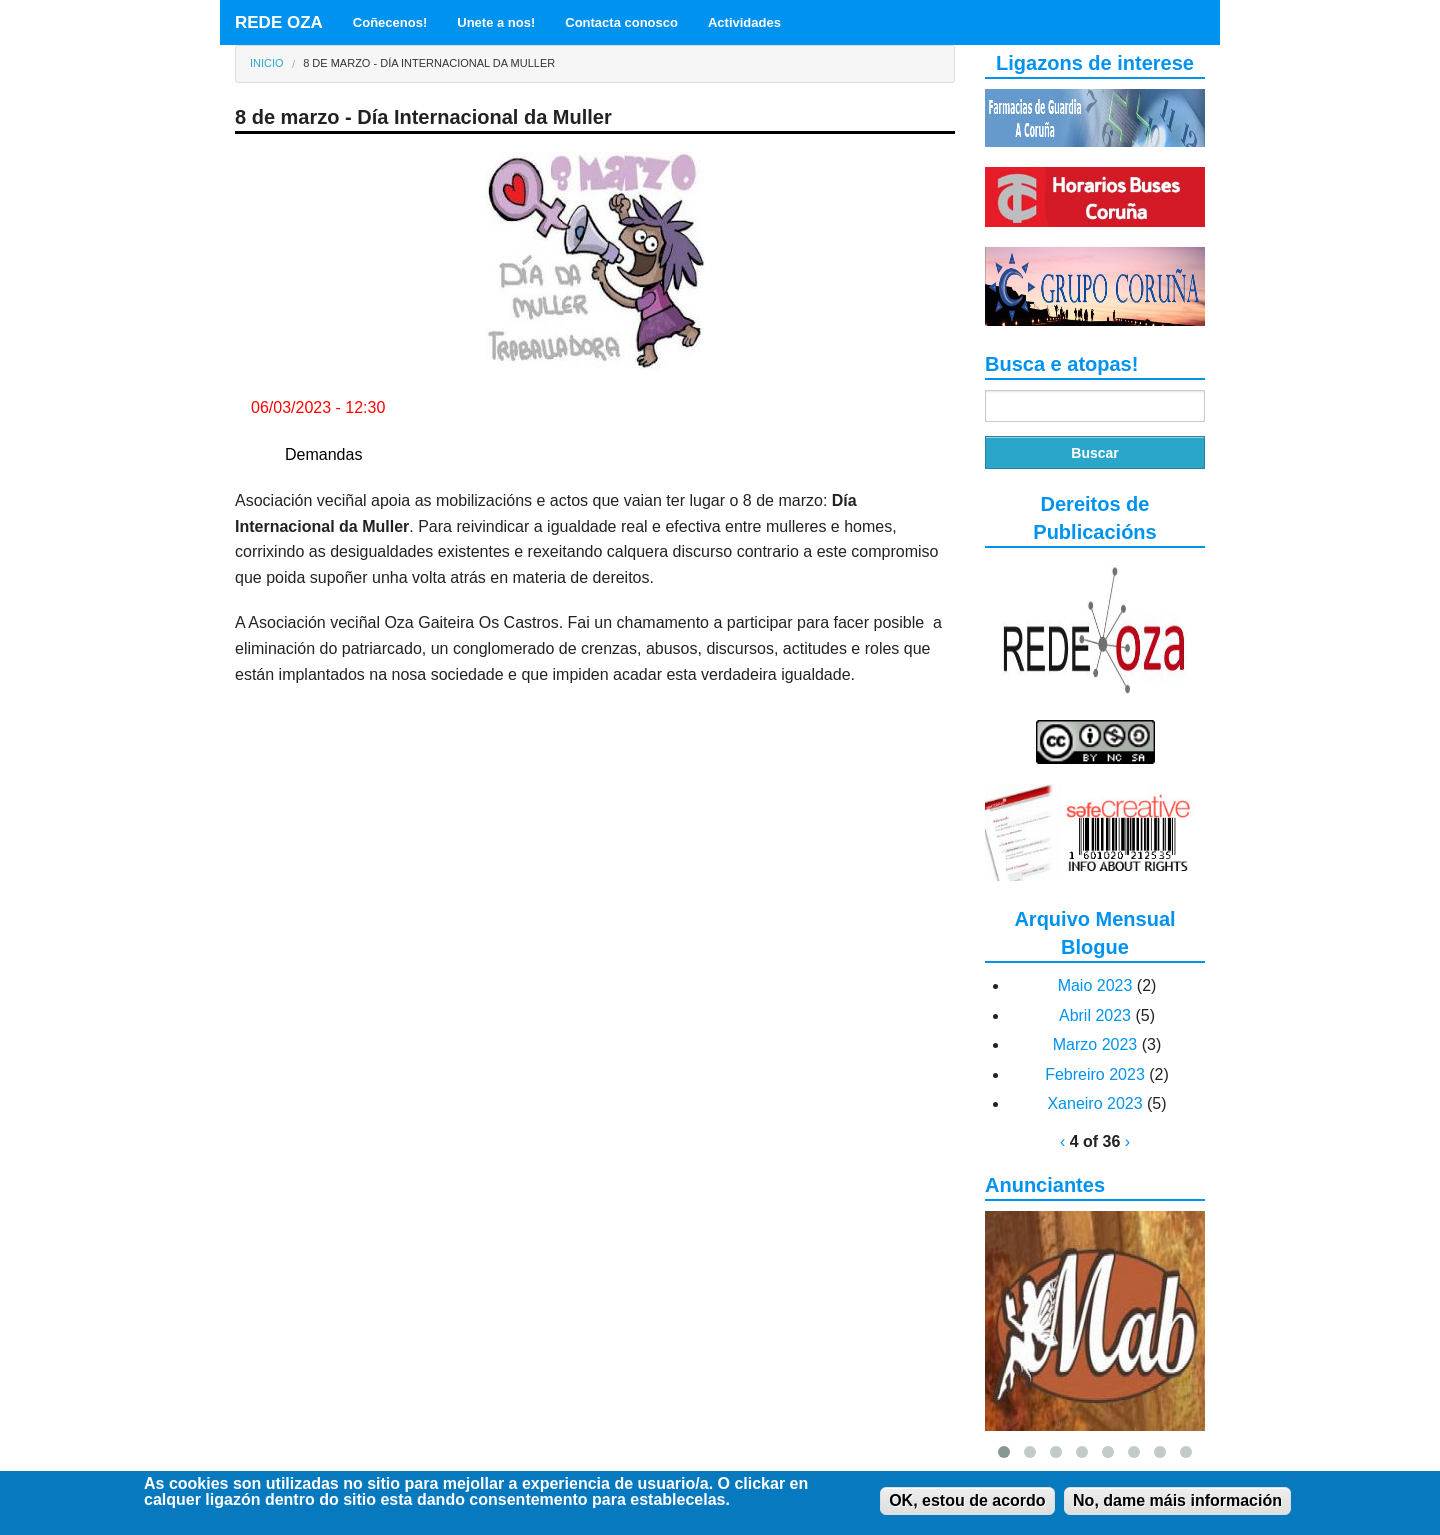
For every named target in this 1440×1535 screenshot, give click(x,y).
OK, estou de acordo (967, 1504)
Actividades (744, 22)
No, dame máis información (1177, 1504)
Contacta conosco (621, 22)
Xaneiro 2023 (1094, 1103)
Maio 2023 (1095, 985)
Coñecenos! (390, 22)
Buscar (1094, 453)
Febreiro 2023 (1095, 1074)
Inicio (267, 63)
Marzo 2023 (1095, 1044)
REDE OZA (279, 22)
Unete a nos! (496, 22)
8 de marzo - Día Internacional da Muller (429, 63)
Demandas (323, 454)
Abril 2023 (1095, 1015)
